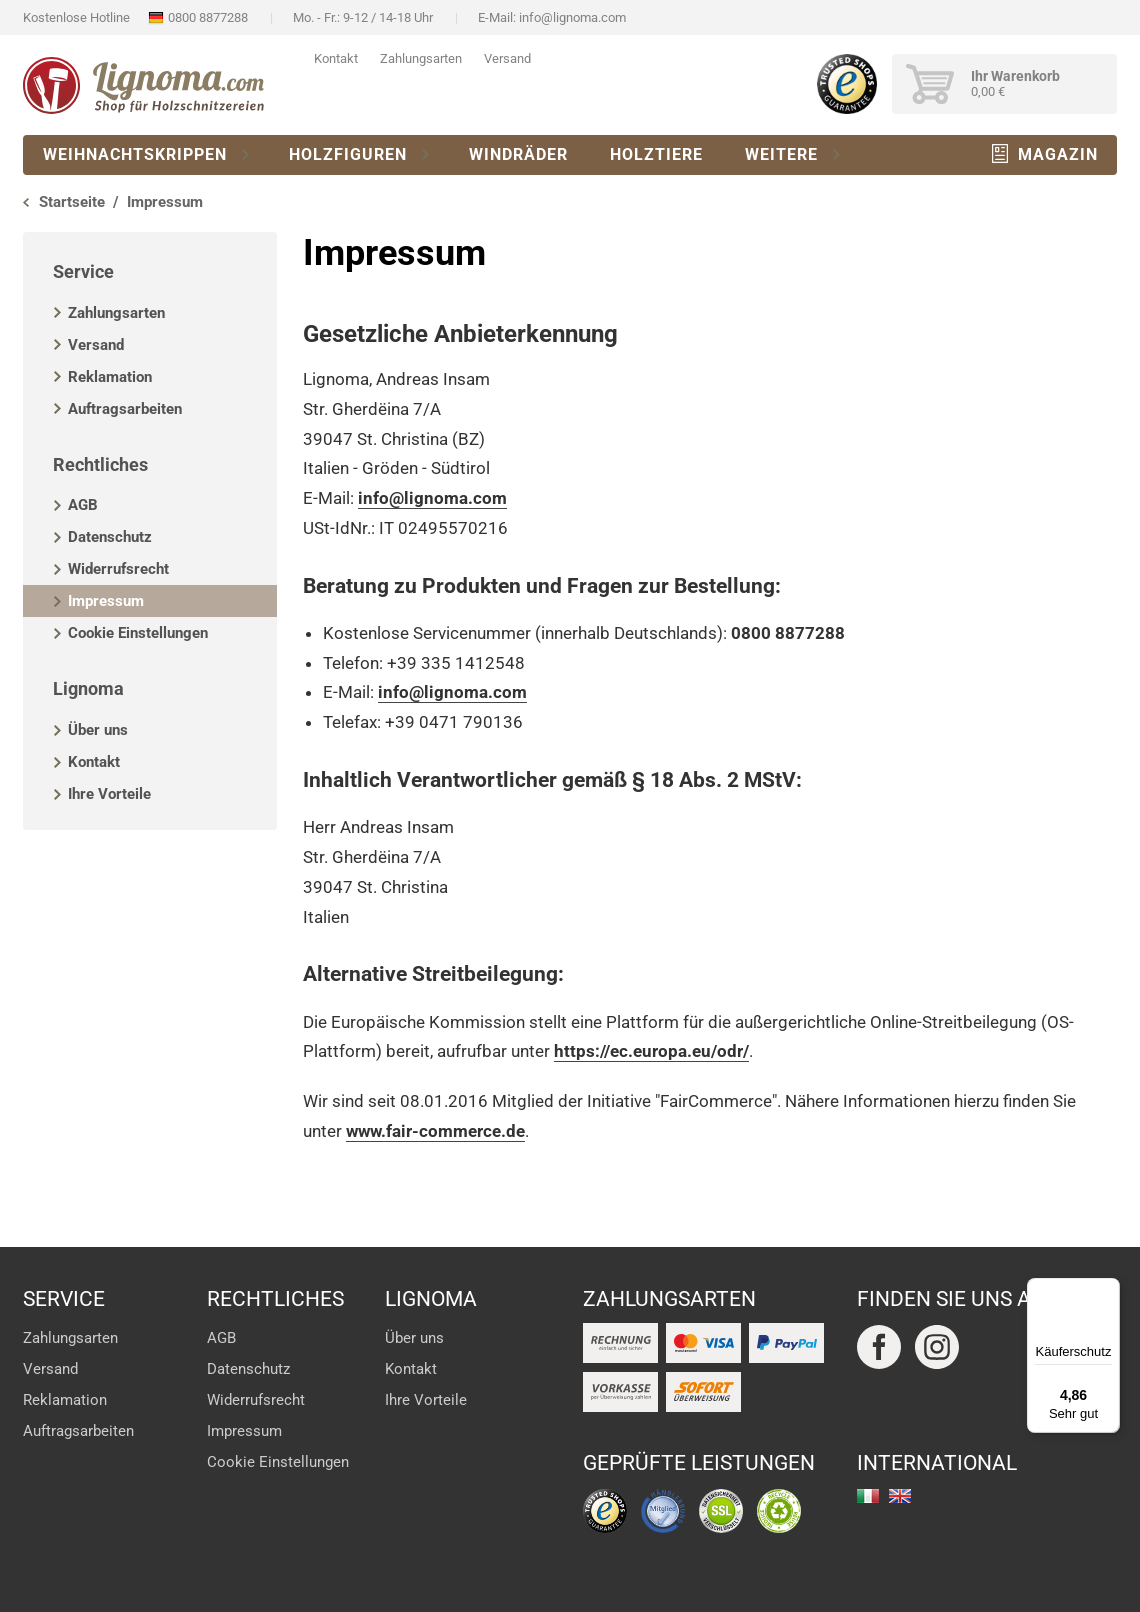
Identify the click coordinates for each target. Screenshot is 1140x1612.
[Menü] (1108, 1290)
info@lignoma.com (572, 17)
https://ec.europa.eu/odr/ (651, 1051)
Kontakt (336, 58)
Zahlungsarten (421, 58)
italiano (868, 1496)
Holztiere (656, 154)
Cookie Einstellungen (138, 633)
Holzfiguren (348, 154)
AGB (83, 505)
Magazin (1058, 154)
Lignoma (88, 688)
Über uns (98, 730)
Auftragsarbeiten (125, 409)
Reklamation (110, 377)
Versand (507, 58)
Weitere (781, 154)
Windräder (518, 154)
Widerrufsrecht (118, 569)
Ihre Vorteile (109, 794)
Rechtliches (100, 464)
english (900, 1496)
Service (83, 271)
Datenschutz (110, 537)
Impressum (106, 601)
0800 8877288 (208, 17)
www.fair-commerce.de (435, 1131)
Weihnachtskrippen (135, 154)
